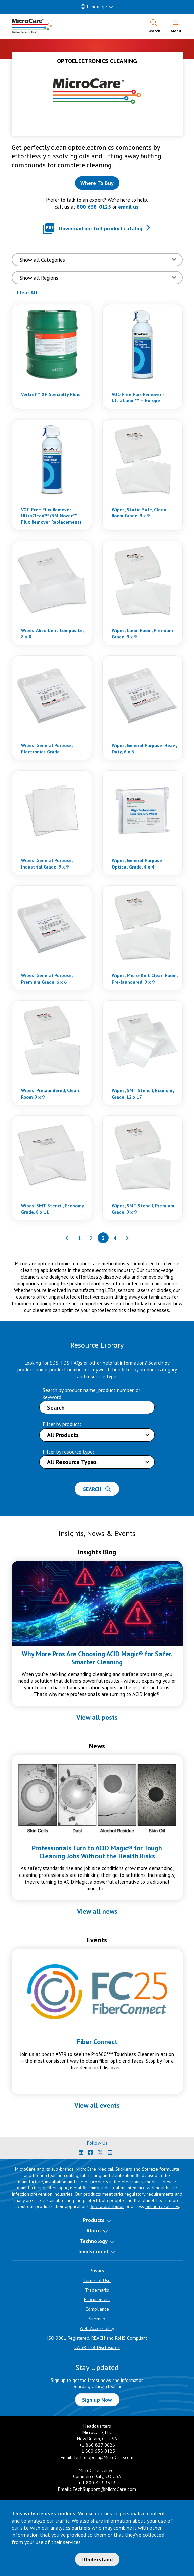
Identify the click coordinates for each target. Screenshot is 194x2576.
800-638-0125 (94, 206)
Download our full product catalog (100, 228)
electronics (132, 2182)
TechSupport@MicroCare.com (103, 2457)
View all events (97, 2105)
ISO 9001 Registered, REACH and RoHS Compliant (97, 2338)
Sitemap (97, 2319)
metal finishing (84, 2188)
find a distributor (107, 2206)
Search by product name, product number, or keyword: (91, 1393)
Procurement (97, 2299)
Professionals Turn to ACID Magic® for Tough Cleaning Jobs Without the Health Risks (97, 1852)
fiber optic (57, 2188)
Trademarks (97, 2290)
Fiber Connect (97, 2041)
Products (94, 2220)
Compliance (97, 2309)
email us (128, 206)
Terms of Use (97, 2280)
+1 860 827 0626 (97, 2445)
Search (97, 1489)
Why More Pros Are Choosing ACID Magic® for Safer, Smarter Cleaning (97, 1657)
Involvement (93, 2251)
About (93, 2230)
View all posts (97, 1717)
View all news (97, 1911)
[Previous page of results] (67, 1237)
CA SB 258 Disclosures (97, 2347)
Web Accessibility (97, 2328)
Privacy (97, 2270)
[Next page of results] (126, 1237)
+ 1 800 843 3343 (97, 2483)
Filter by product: (62, 1424)
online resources (162, 2206)
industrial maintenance (123, 2188)
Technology (94, 2241)
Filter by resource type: (68, 1451)
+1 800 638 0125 (97, 2451)
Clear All (27, 292)
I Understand (97, 2559)
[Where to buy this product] (97, 183)
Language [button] (94, 7)
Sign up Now (97, 2399)
